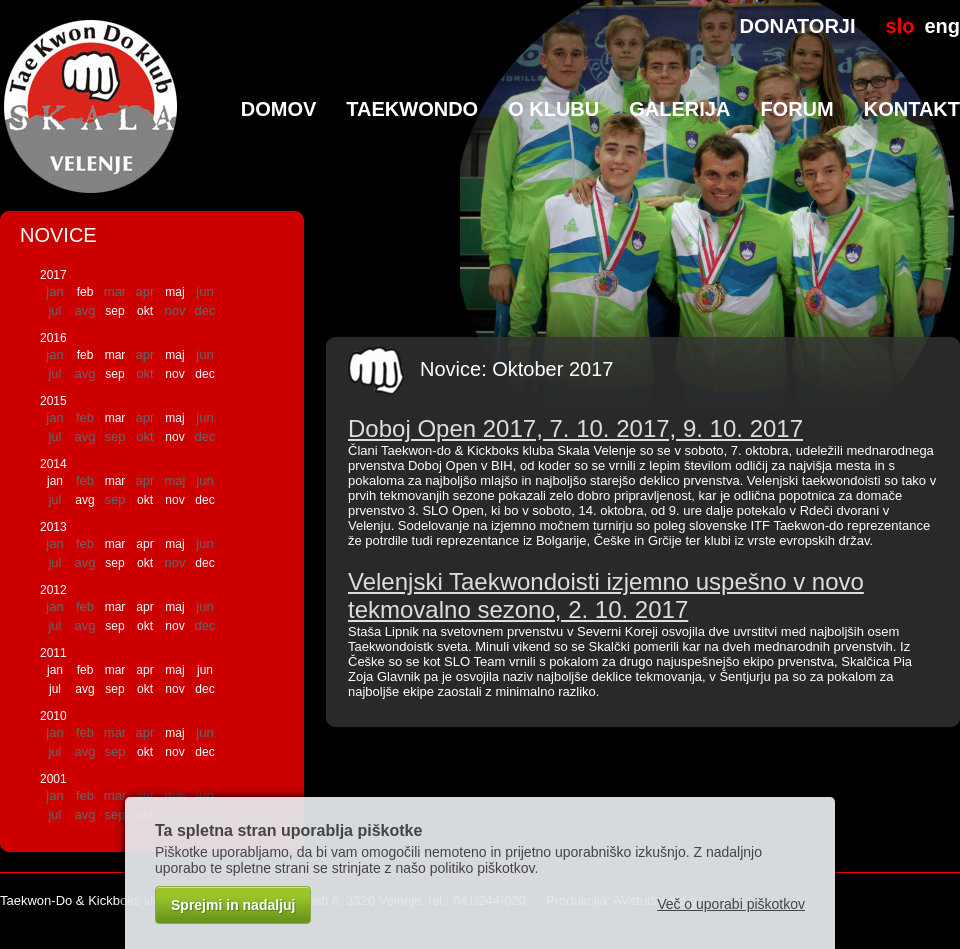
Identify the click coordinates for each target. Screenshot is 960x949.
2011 (53, 653)
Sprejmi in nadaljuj (233, 905)
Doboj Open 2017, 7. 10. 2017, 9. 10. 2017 (575, 428)
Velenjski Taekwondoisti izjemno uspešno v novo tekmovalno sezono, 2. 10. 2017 (606, 595)
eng (942, 26)
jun (205, 670)
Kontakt (912, 109)
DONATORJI (798, 26)
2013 (53, 527)
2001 (53, 779)
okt (145, 311)
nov (174, 374)
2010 (53, 716)
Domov (279, 109)
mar (115, 355)
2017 (53, 275)
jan (55, 481)
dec (204, 374)
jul (55, 689)
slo (900, 26)
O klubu (553, 109)
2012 (53, 590)
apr (144, 544)
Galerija (679, 109)
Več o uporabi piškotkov (731, 904)
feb (85, 292)
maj (174, 292)
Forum (796, 109)
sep (114, 311)
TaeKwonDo (412, 109)
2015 (53, 401)
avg (84, 500)
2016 (53, 338)
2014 (53, 464)
